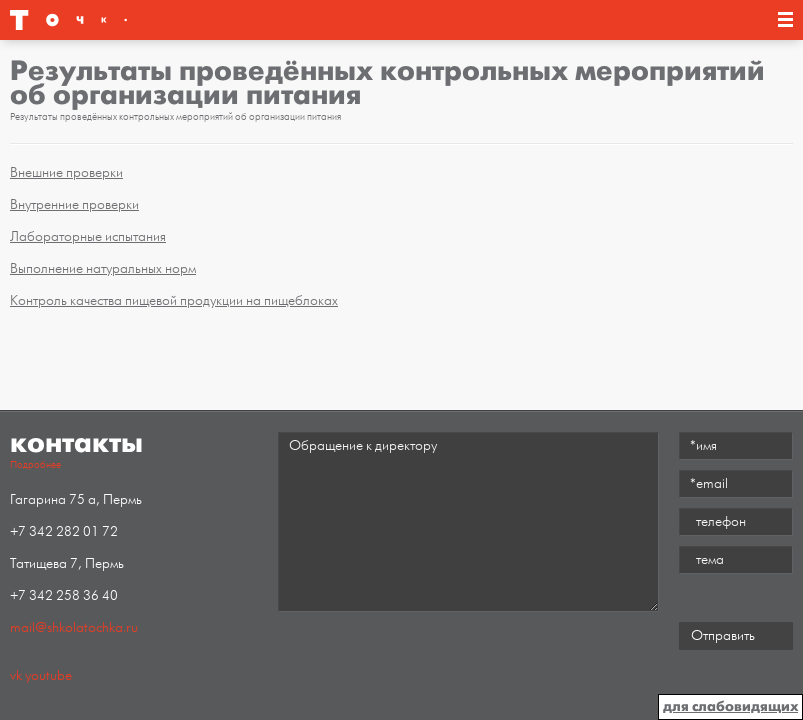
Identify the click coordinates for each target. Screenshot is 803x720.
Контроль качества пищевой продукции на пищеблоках (174, 300)
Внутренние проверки (74, 204)
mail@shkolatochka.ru (74, 627)
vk (16, 675)
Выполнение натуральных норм (103, 268)
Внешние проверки (66, 172)
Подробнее (35, 465)
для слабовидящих (730, 706)
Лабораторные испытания (88, 236)
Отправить (723, 635)
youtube (48, 675)
